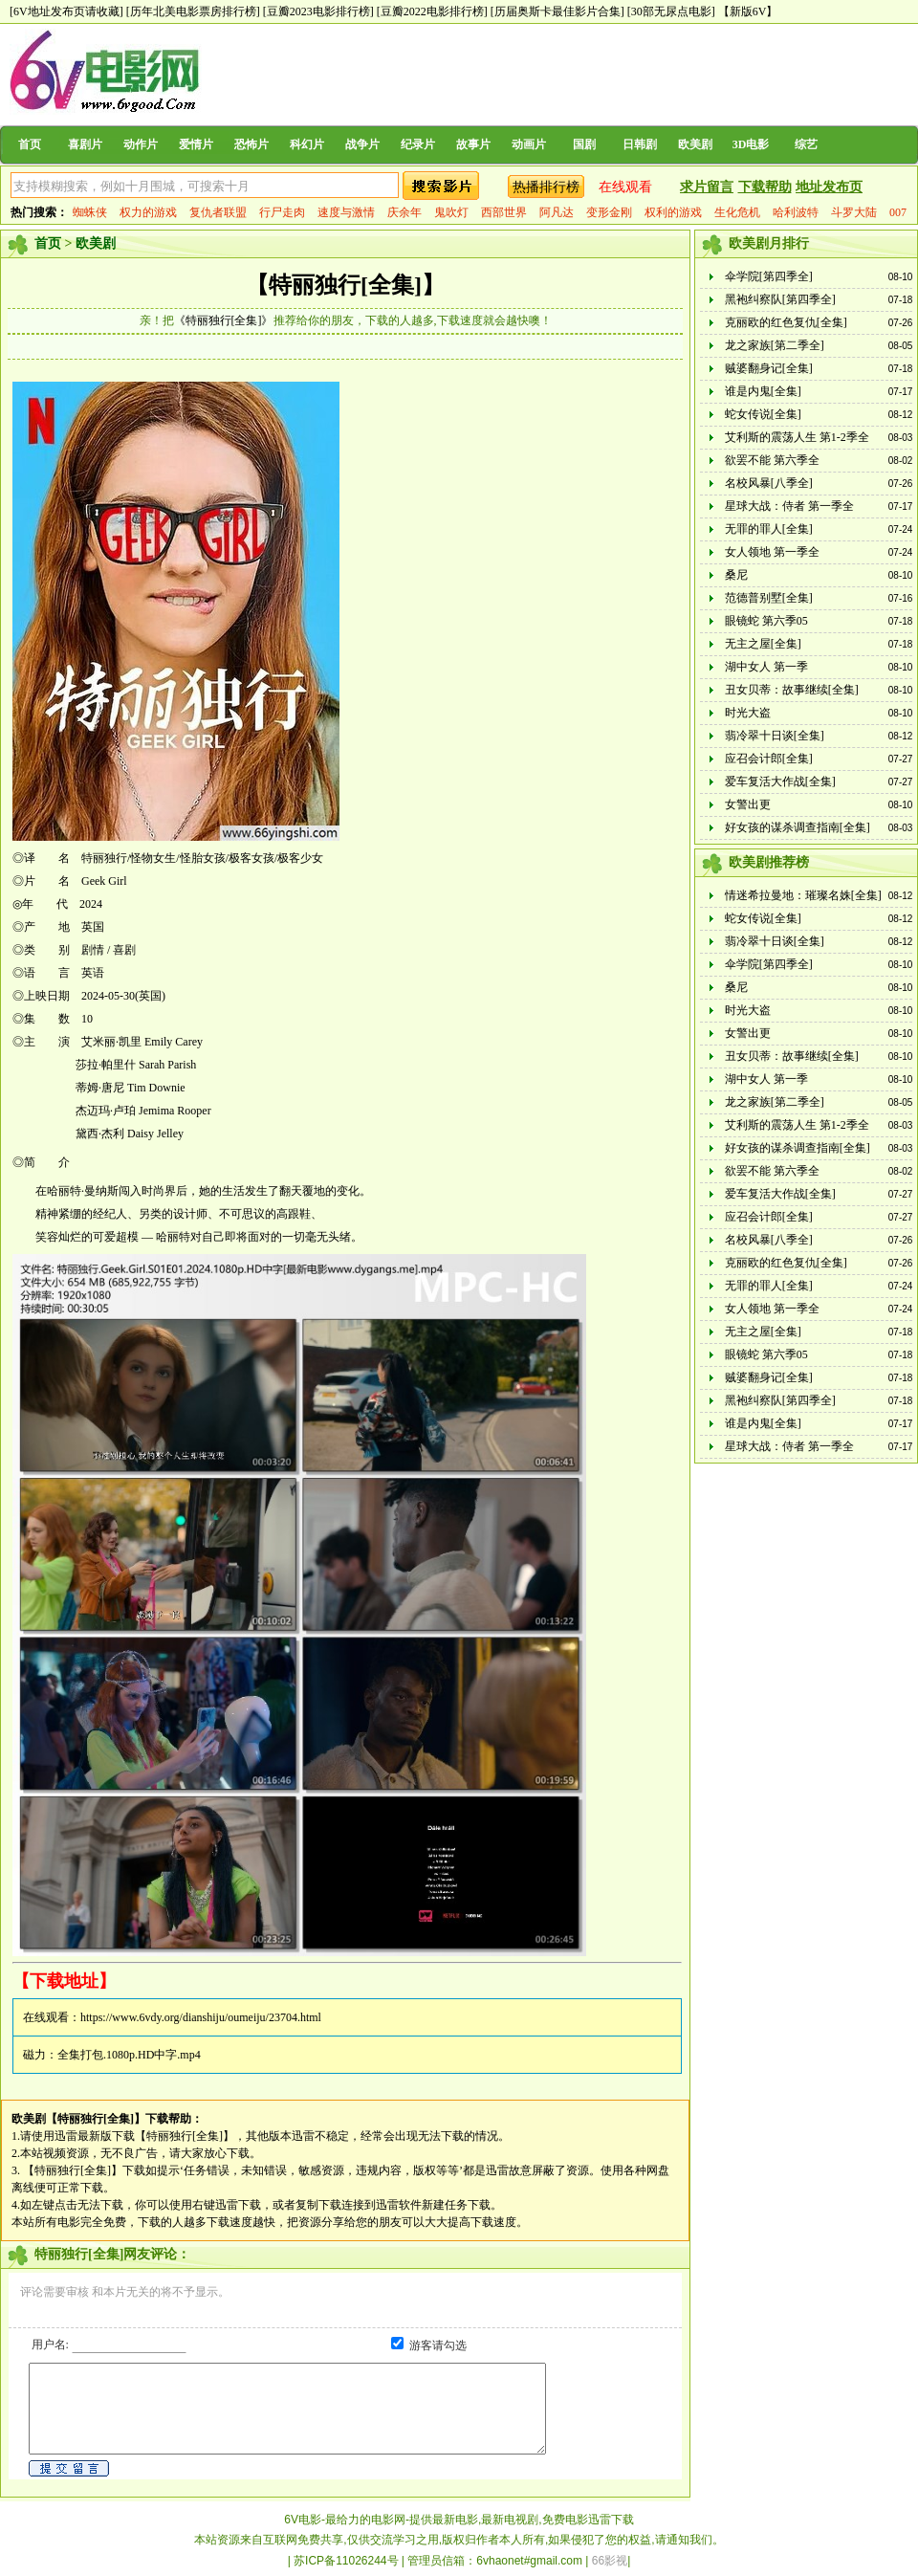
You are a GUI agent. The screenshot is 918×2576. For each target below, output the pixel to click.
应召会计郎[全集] (769, 758)
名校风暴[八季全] (769, 483)
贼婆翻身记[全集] (769, 368)
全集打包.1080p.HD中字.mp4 (129, 2054)
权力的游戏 (148, 212)
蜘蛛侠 (90, 212)
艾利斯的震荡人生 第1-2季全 (797, 437)
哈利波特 (796, 212)
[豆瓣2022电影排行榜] (432, 11)
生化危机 (737, 212)
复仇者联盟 (218, 212)
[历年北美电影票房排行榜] (193, 11)
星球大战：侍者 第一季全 (789, 506)
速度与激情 (346, 212)
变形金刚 (609, 212)
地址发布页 (829, 187)
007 (898, 212)
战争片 (362, 144)
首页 (29, 144)
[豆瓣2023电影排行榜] (318, 11)
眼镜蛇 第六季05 (766, 620)
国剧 (584, 144)
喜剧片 (85, 144)
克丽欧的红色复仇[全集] (786, 322)
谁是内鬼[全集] (763, 391)
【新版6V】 (748, 11)
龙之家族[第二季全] (774, 345)
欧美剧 (695, 144)
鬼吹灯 (451, 212)
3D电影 (751, 144)
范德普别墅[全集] (769, 598)
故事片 (473, 144)
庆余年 (404, 212)
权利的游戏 (673, 212)
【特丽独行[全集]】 (345, 285)
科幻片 (307, 144)
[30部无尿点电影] (671, 11)
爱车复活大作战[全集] (780, 781)
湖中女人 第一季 (766, 666)
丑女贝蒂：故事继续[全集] (792, 689)
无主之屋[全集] (763, 643)
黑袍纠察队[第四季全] (780, 299)
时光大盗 (748, 712)
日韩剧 (640, 144)
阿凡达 (556, 212)
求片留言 (706, 187)
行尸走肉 (282, 212)
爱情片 (196, 144)
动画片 (529, 144)
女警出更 (748, 804)
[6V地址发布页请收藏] (66, 11)
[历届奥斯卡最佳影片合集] (557, 11)
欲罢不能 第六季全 (772, 460)
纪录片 (418, 144)
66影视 (609, 2560)
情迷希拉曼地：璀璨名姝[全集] (803, 895)
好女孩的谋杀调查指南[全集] (797, 827)
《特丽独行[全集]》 (223, 320)
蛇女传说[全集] (763, 414)
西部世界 (504, 212)
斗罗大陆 (854, 212)
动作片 (140, 144)
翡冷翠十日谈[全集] (774, 735)
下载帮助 (765, 187)
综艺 (806, 144)
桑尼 (736, 575)
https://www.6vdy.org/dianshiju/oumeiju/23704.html (200, 2017)
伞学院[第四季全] (769, 276)
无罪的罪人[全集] (769, 529)
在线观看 (625, 187)
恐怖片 (251, 144)
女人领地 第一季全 (772, 552)
